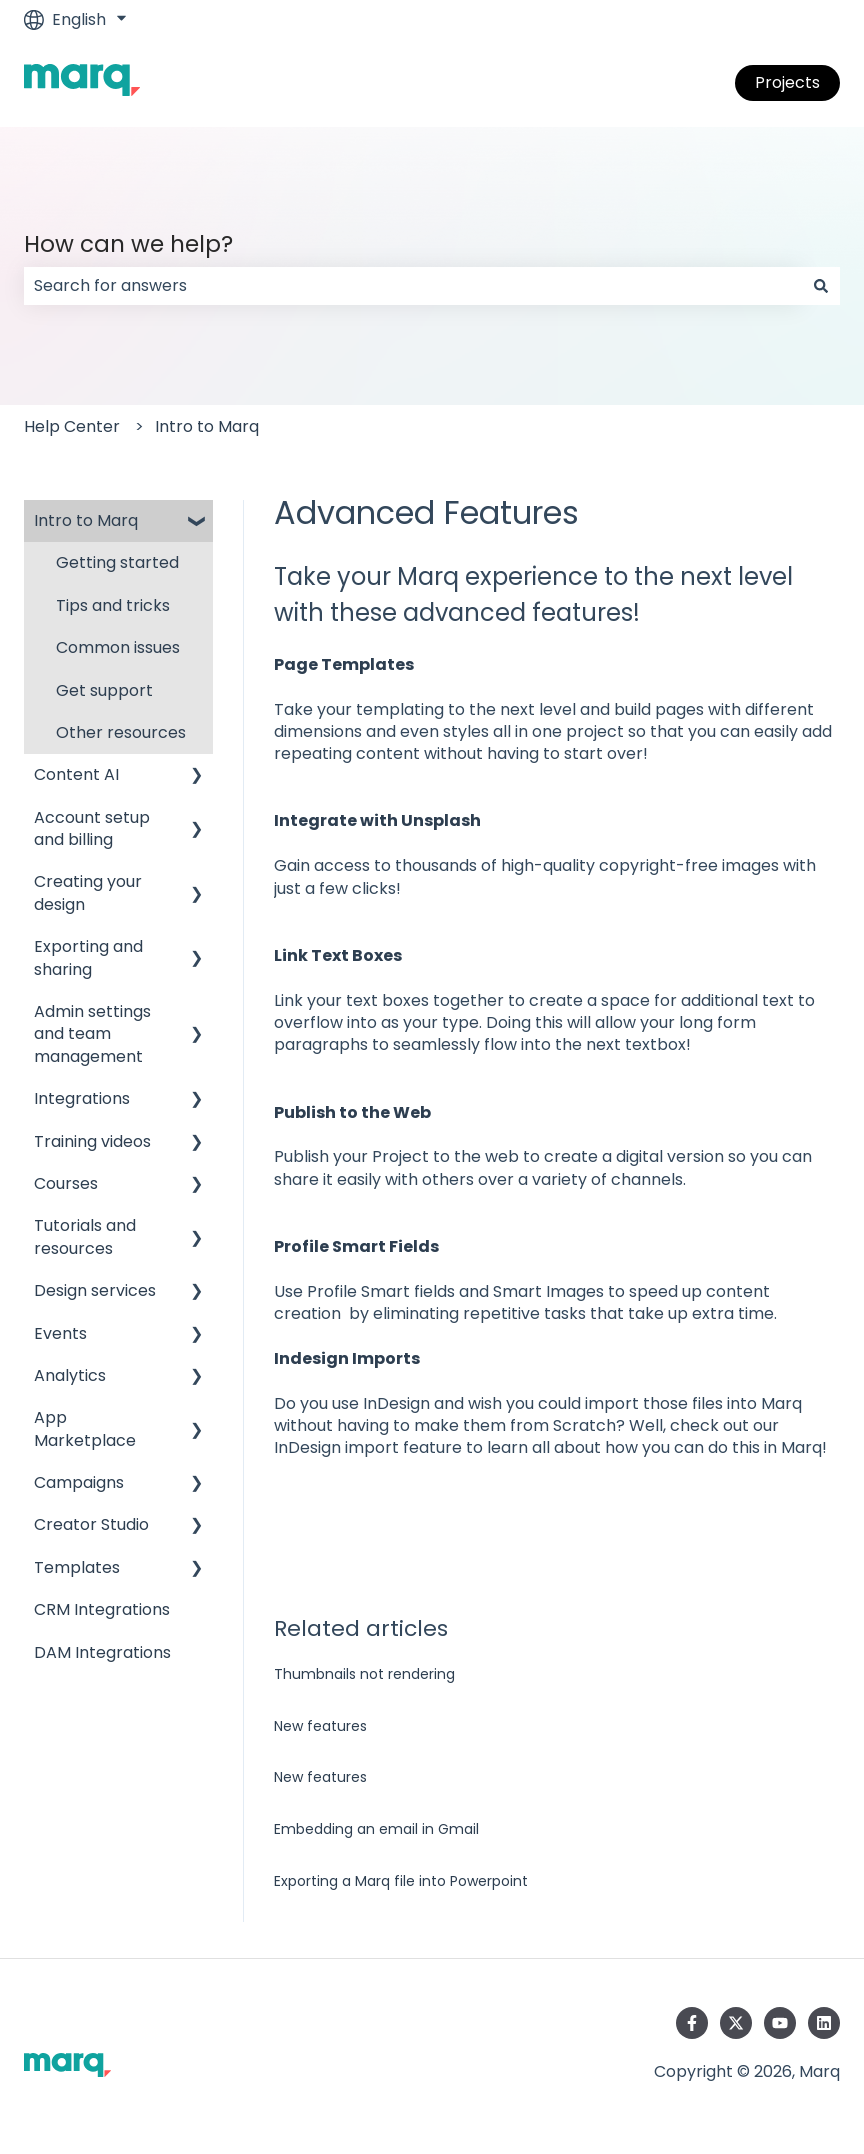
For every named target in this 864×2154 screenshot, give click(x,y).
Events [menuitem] (60, 1333)
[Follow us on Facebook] (692, 2023)
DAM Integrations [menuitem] (102, 1652)
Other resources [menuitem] (121, 732)
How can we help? (128, 244)
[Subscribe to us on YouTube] (780, 2023)
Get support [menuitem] (104, 690)
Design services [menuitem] (95, 1290)
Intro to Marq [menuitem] (86, 520)
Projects (787, 82)
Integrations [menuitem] (82, 1098)
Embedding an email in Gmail (376, 1829)
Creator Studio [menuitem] (91, 1524)
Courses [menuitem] (66, 1183)
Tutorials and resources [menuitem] (85, 1236)
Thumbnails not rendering (364, 1674)
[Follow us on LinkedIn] (824, 2023)
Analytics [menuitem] (70, 1375)
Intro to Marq (207, 426)
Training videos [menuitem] (92, 1141)
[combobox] (413, 286)
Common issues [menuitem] (118, 647)
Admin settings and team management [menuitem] (92, 1034)
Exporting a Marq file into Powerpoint (401, 1881)
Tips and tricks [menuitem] (113, 605)
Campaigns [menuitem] (79, 1482)
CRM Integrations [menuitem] (102, 1609)
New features (320, 1726)
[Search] (821, 286)
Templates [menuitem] (77, 1567)
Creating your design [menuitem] (88, 892)
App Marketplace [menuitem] (85, 1428)
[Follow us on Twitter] (736, 2023)
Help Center (72, 426)
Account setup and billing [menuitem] (92, 828)
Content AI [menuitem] (76, 774)
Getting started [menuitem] (117, 562)
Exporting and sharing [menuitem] (88, 957)
